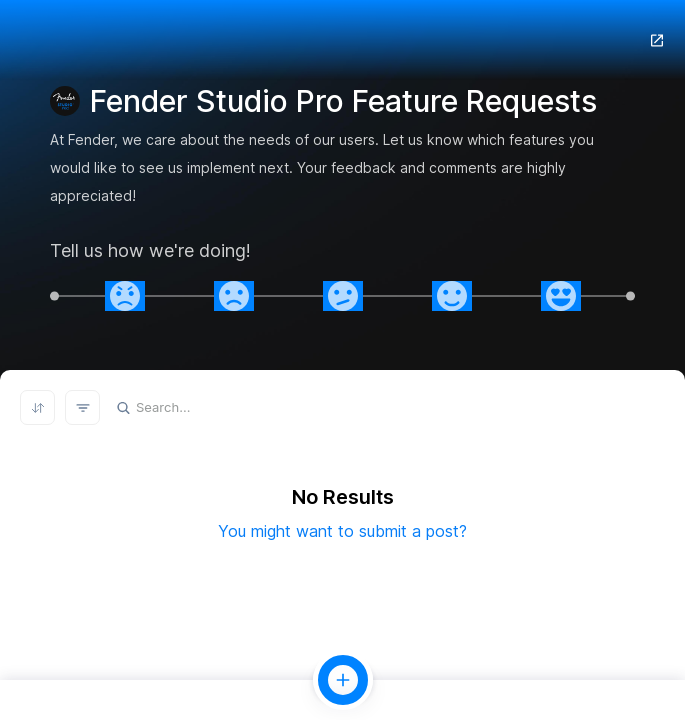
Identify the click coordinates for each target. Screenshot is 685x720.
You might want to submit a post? (342, 531)
